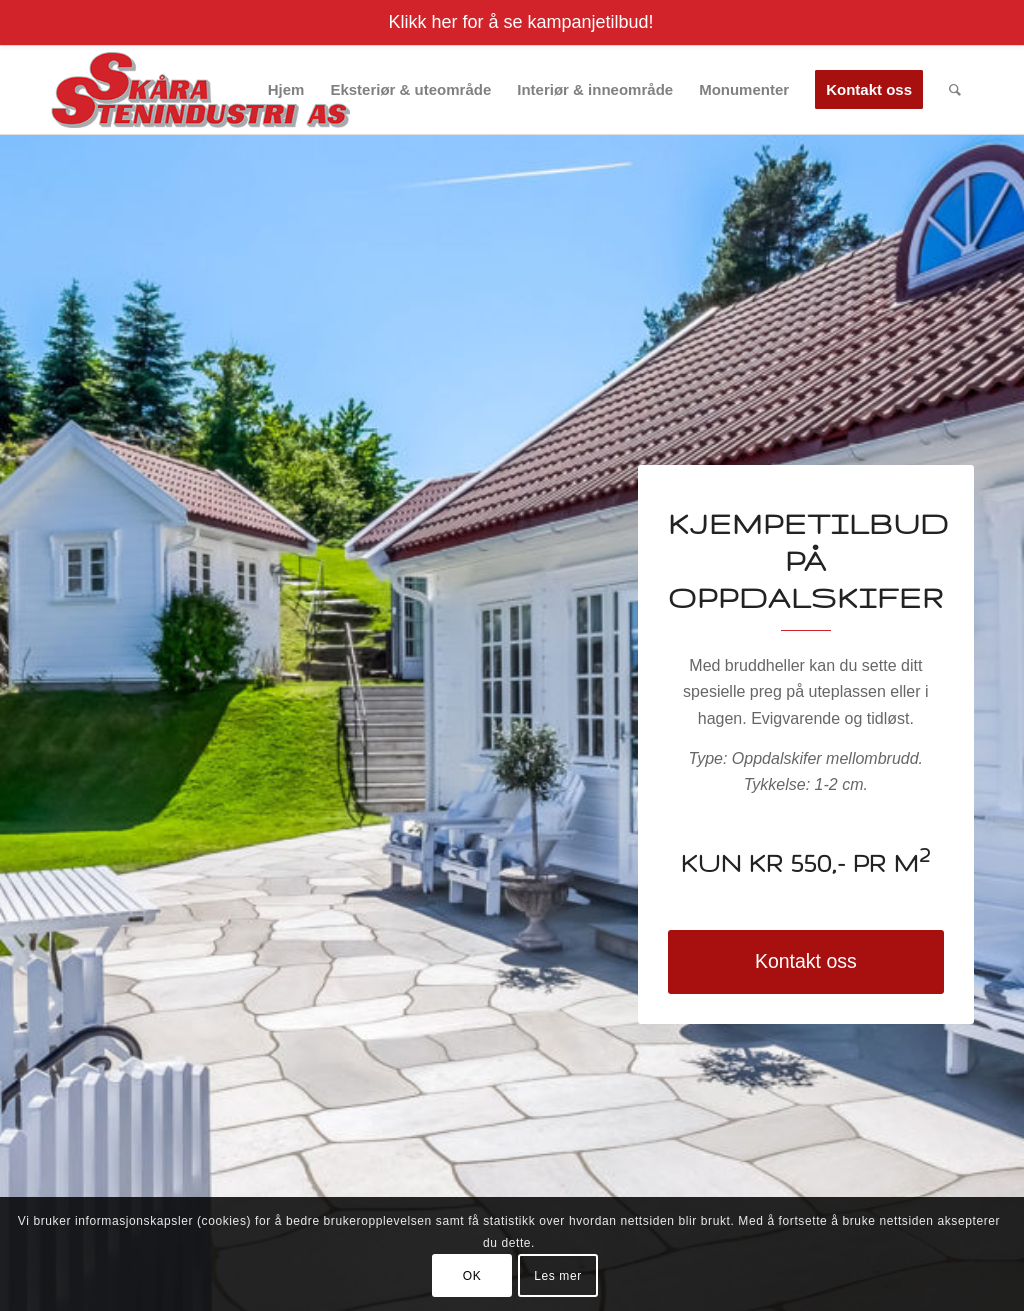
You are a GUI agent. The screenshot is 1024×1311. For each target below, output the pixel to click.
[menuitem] (286, 90)
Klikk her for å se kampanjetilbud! (520, 22)
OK (472, 1276)
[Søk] (955, 90)
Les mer (558, 1276)
